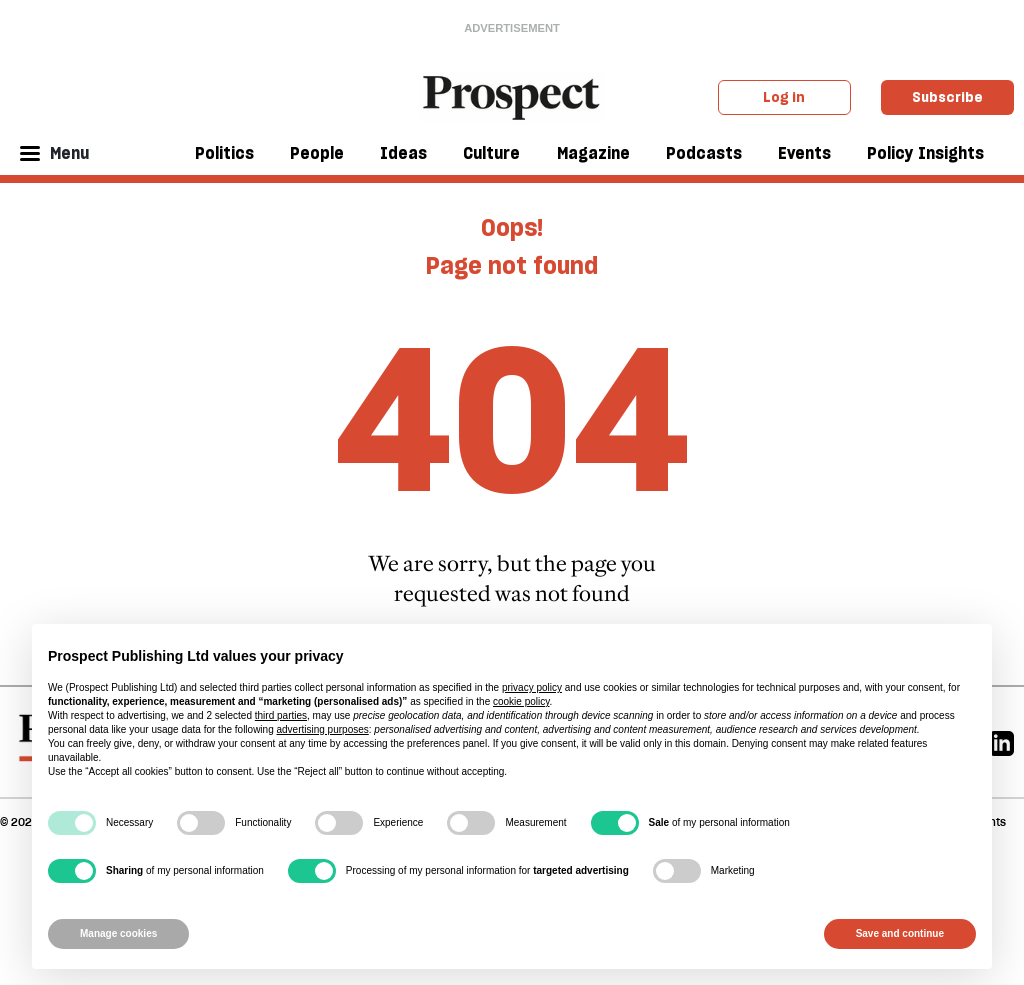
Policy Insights (925, 153)
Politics (224, 153)
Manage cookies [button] (118, 933)
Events (804, 153)
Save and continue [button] (900, 933)
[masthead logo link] (512, 96)
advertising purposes (322, 729)
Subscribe (947, 97)
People (317, 153)
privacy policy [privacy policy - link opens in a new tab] (532, 687)
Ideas (403, 153)
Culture (491, 153)
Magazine (593, 153)
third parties (281, 715)
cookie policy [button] (521, 701)
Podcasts (704, 153)
